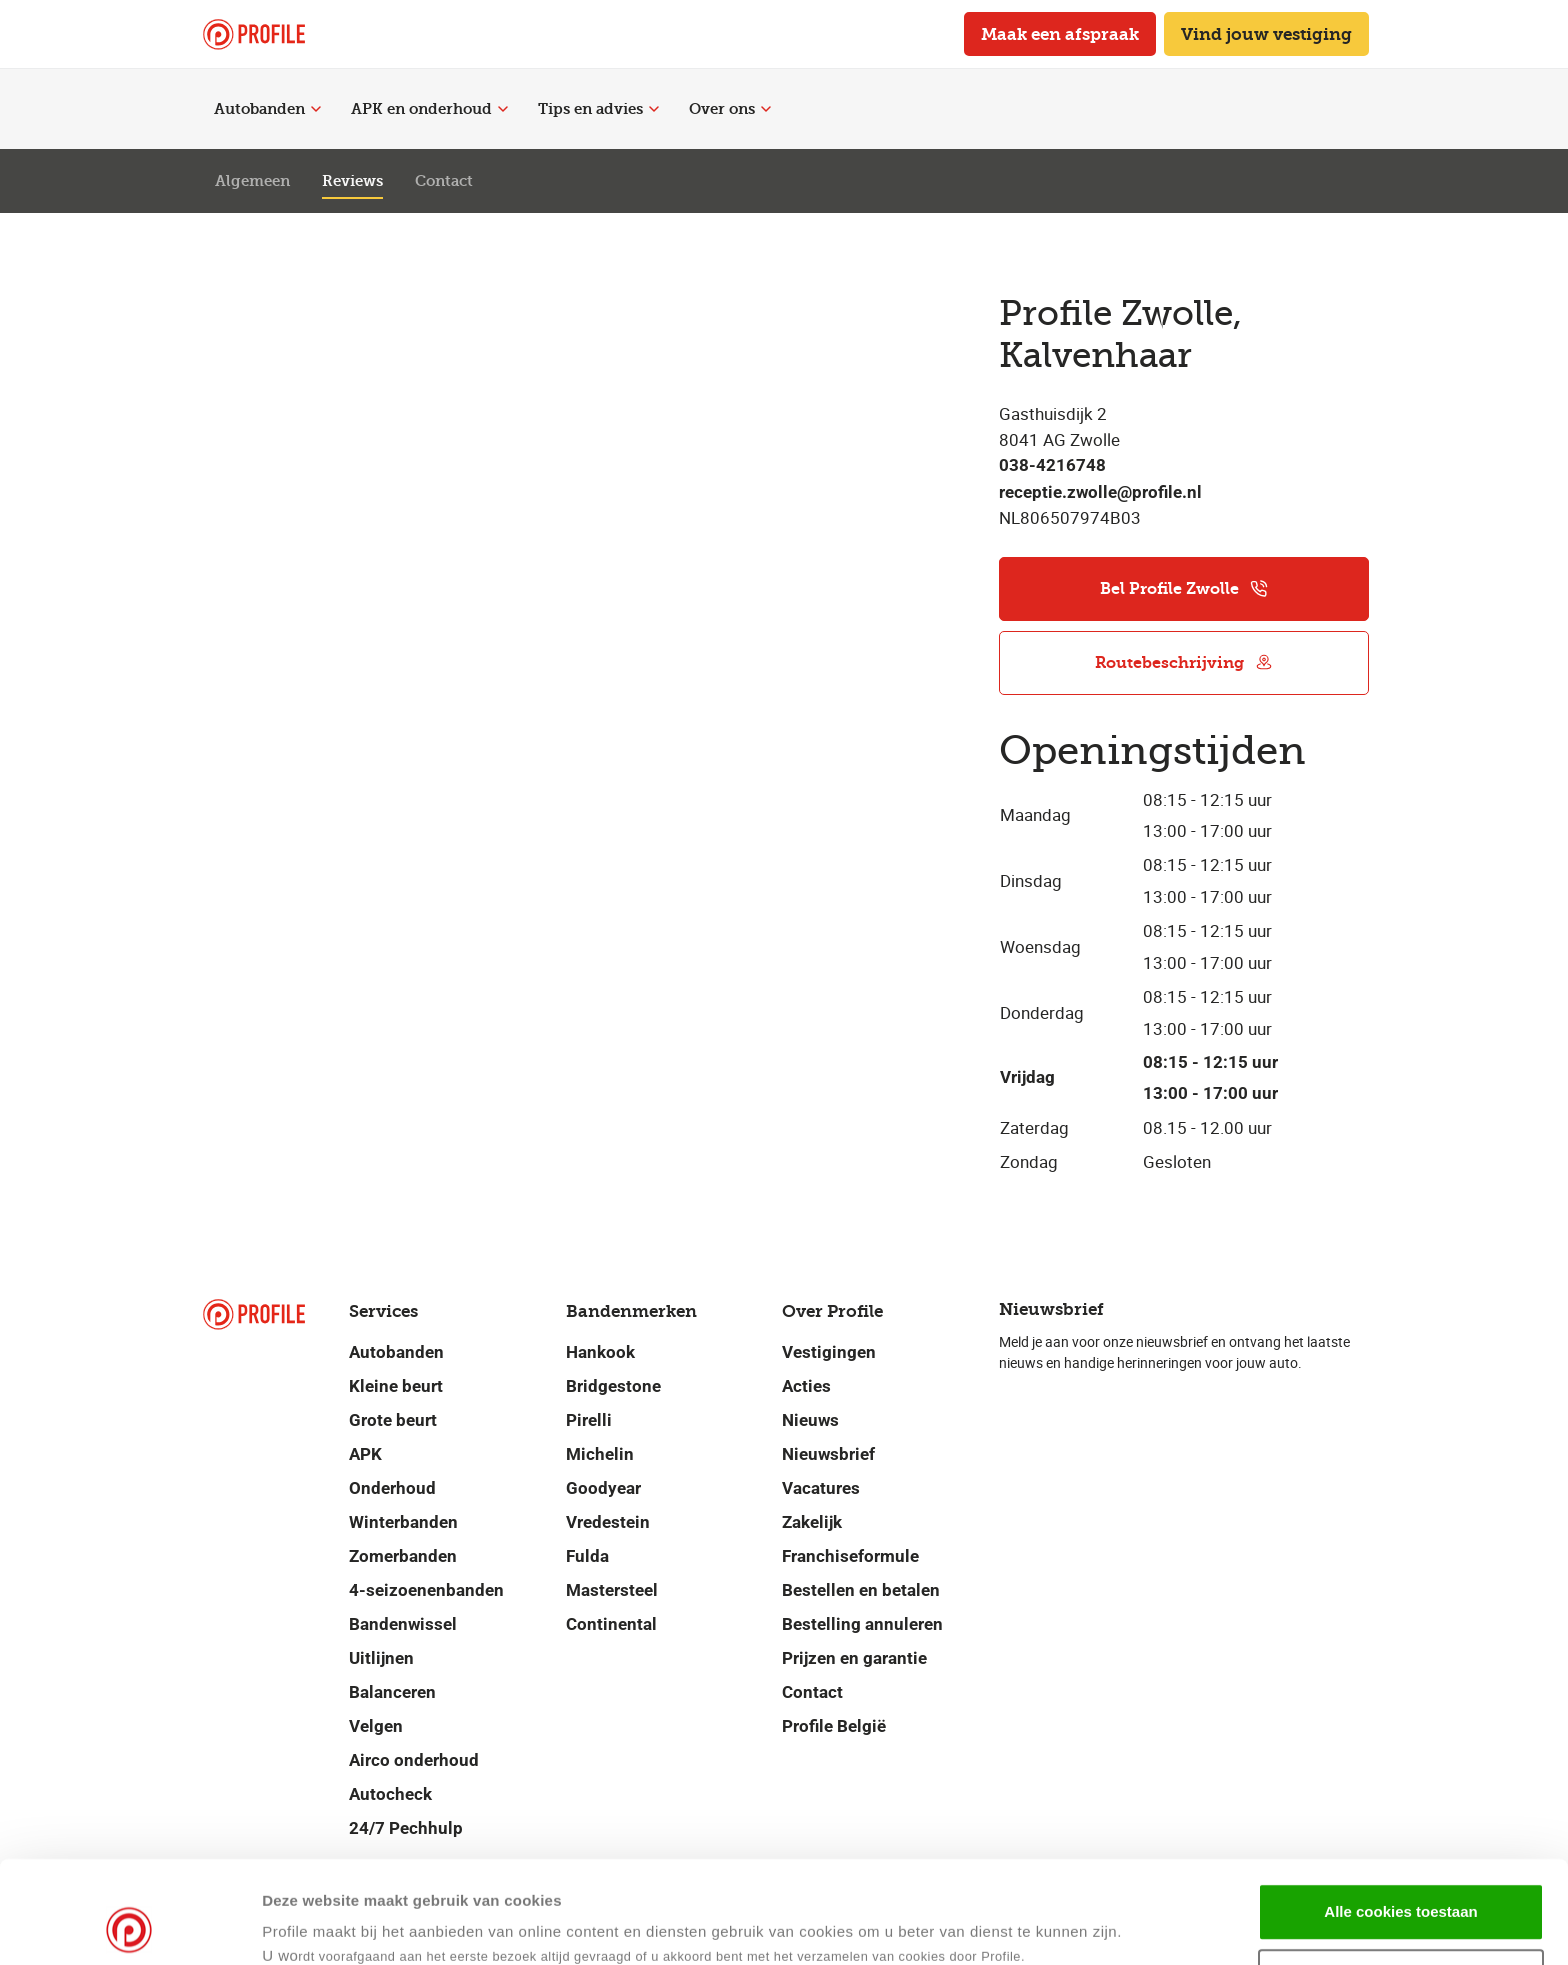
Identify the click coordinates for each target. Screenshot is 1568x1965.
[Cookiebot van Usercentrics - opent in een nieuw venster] (129, 1926)
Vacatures (821, 1488)
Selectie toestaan (1401, 1881)
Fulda (587, 1556)
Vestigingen (829, 1352)
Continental (611, 1624)
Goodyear (603, 1488)
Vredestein (608, 1522)
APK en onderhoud (429, 109)
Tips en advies (598, 109)
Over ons (730, 109)
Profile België (834, 1726)
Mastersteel (612, 1590)
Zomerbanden (403, 1556)
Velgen (376, 1726)
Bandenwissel (403, 1624)
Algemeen (252, 181)
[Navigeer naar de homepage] (254, 34)
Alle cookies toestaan (1400, 1815)
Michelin (600, 1454)
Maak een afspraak (1060, 34)
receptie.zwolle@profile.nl (1100, 492)
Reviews (352, 181)
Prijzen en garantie (854, 1658)
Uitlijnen (381, 1658)
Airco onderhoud (414, 1760)
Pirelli (589, 1420)
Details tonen (968, 1925)
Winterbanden (403, 1522)
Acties (806, 1386)
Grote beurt (393, 1420)
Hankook (600, 1352)
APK (365, 1454)
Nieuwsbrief (828, 1454)
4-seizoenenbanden (426, 1590)
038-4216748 (1052, 465)
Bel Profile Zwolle (1184, 588)
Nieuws (810, 1420)
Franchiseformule (850, 1556)
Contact (444, 181)
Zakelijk (812, 1522)
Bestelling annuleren (862, 1624)
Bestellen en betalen (861, 1590)
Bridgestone (613, 1386)
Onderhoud (392, 1488)
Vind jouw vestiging (1266, 34)
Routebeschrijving (1184, 662)
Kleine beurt (396, 1386)
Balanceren (392, 1692)
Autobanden (267, 109)
